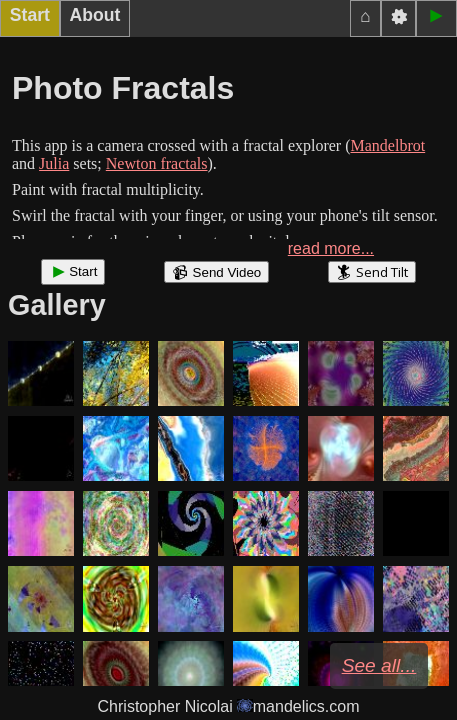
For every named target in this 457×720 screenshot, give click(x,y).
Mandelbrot (388, 145)
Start (73, 272)
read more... (331, 248)
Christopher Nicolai (229, 706)
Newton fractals (157, 163)
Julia (54, 163)
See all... (379, 665)
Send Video (216, 272)
